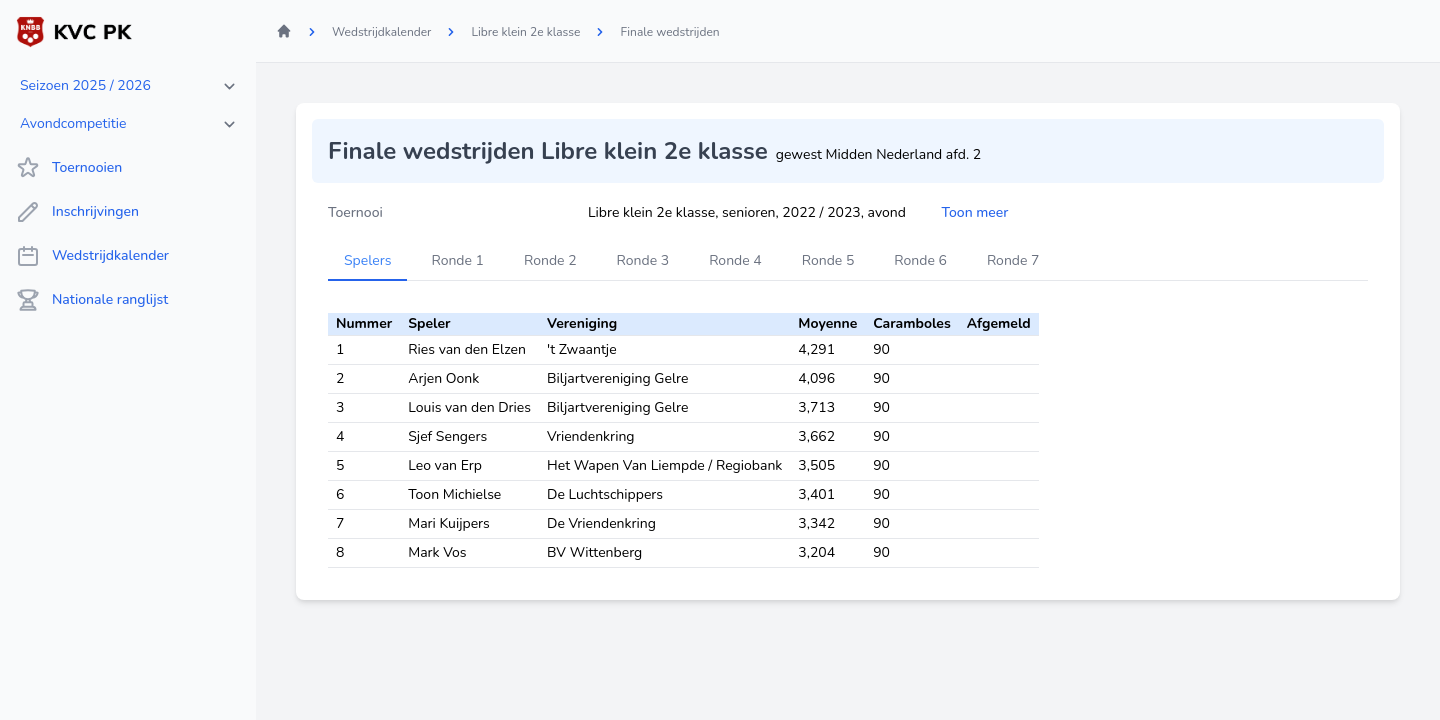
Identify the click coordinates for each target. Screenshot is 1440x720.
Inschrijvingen (77, 212)
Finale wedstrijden (669, 32)
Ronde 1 (457, 260)
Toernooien (69, 168)
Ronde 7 (1013, 260)
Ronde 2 (550, 260)
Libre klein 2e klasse (525, 32)
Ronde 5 (828, 260)
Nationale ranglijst (92, 300)
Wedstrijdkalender (92, 256)
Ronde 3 (643, 260)
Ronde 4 (735, 260)
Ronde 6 (920, 260)
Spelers (367, 260)
